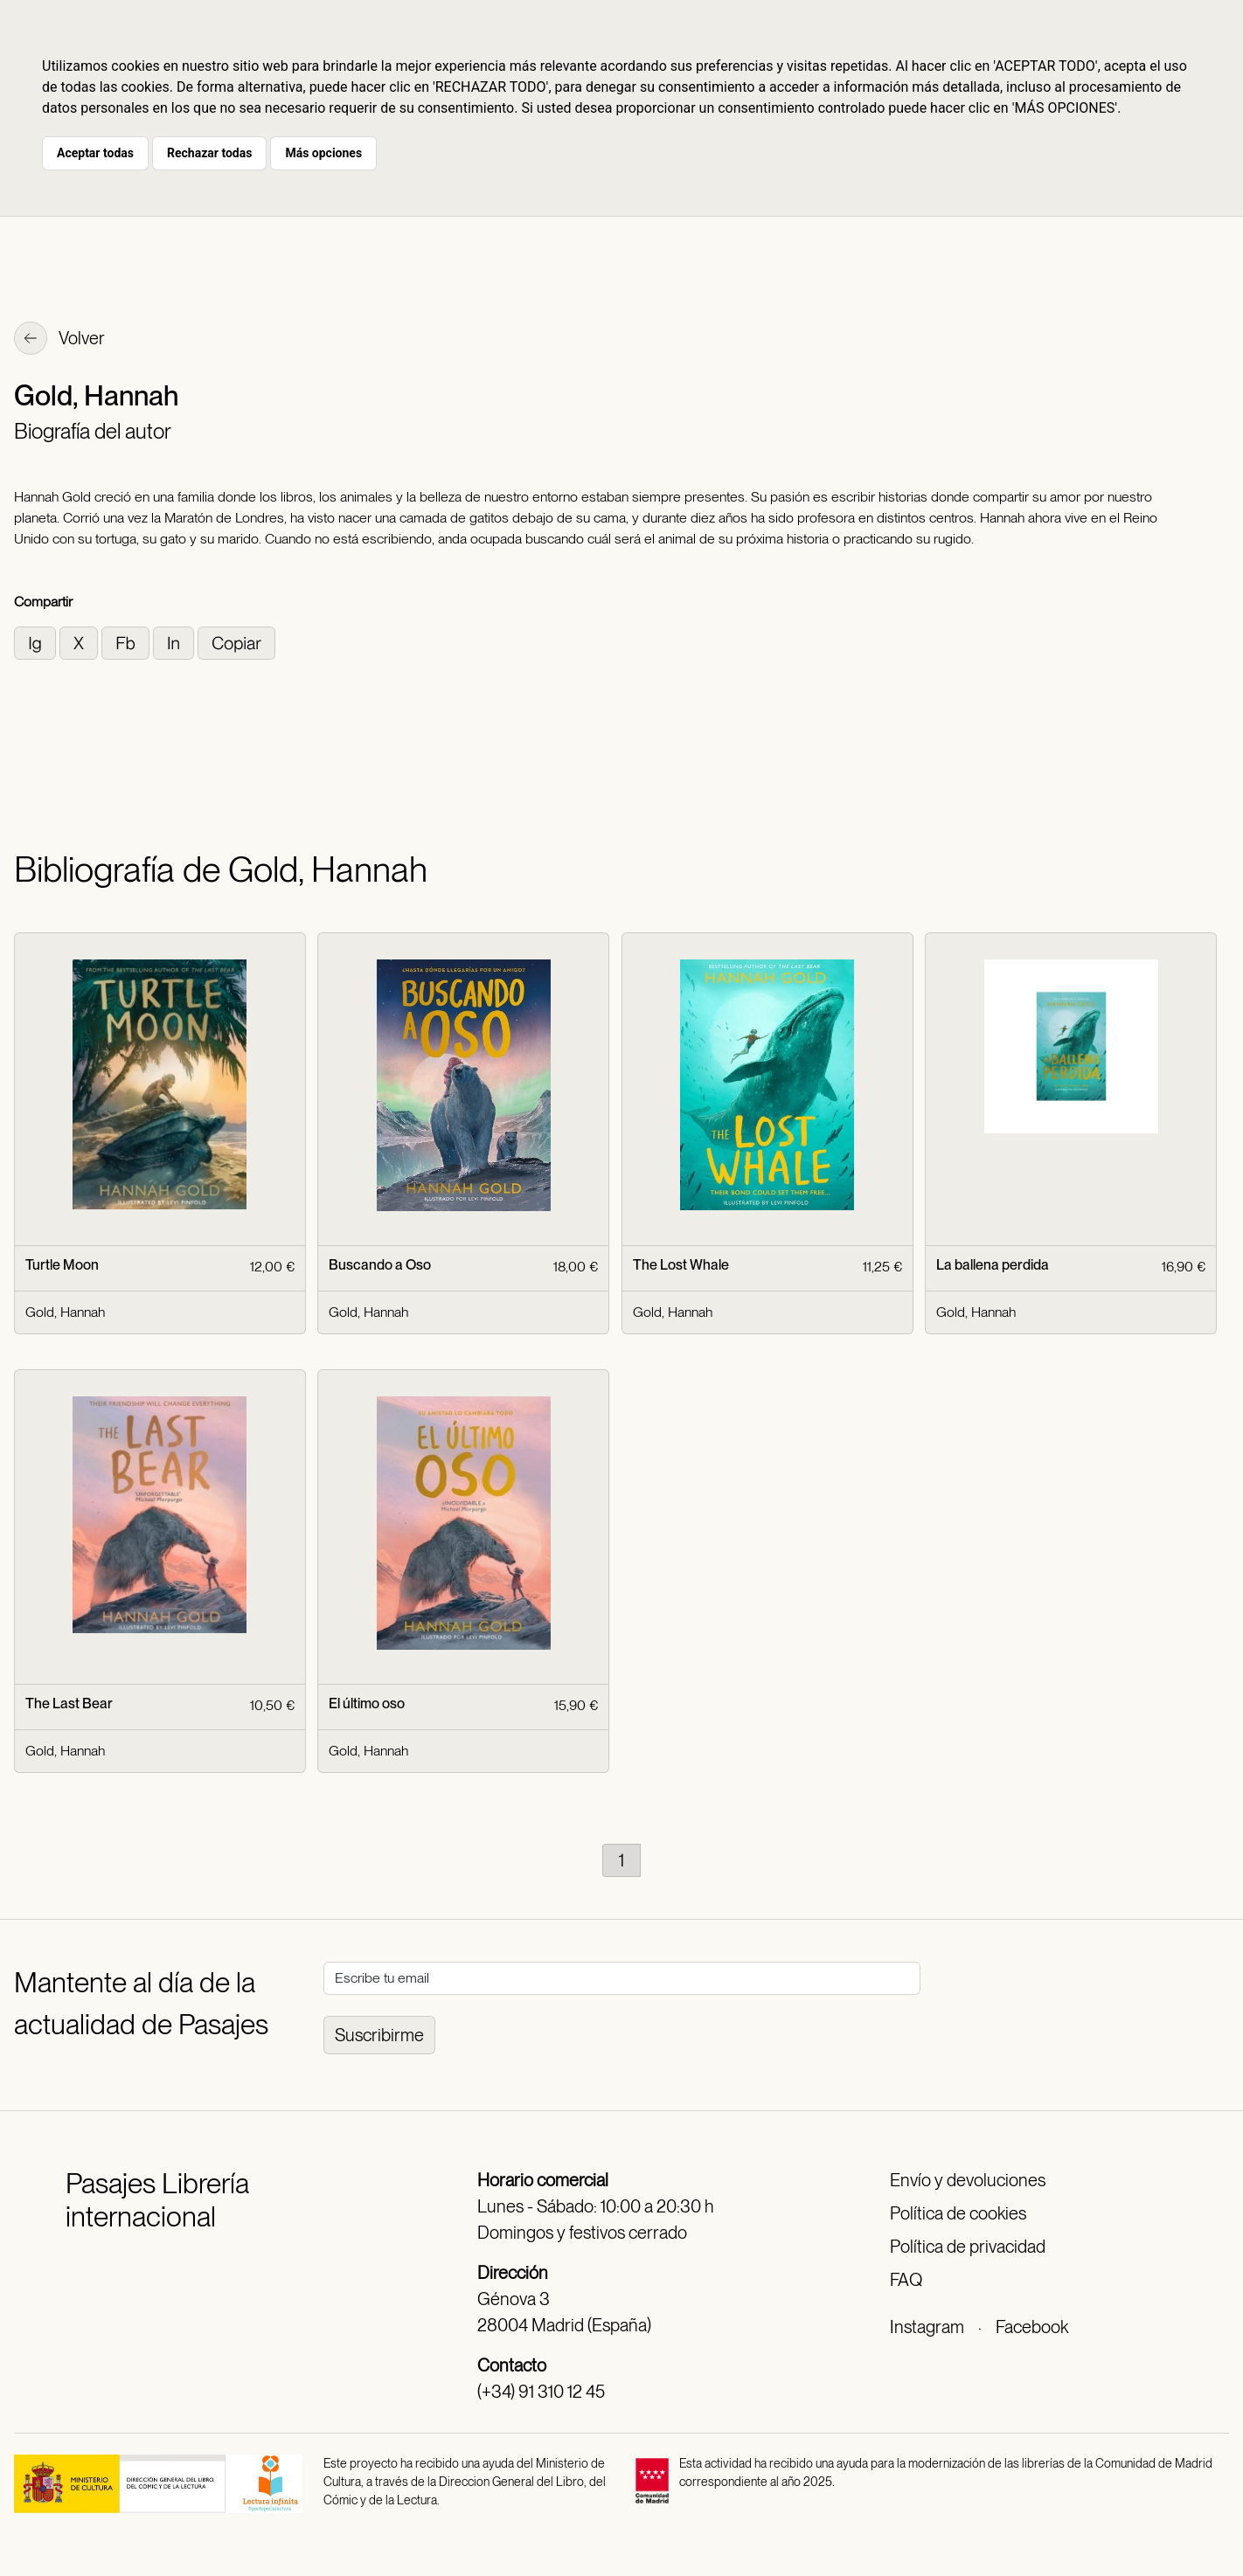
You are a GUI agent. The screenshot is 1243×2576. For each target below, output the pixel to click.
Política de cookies (958, 2213)
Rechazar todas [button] (209, 153)
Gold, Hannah (65, 1312)
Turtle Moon (62, 1265)
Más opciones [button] (323, 153)
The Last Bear (69, 1703)
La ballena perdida (992, 1265)
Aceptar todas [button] (95, 153)
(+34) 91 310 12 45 (541, 2391)
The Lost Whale (681, 1265)
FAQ (906, 2279)
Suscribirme (379, 2035)
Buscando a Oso (380, 1265)
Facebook (1032, 2326)
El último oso (367, 1703)
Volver (59, 340)
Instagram (927, 2326)
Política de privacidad (967, 2246)
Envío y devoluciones (967, 2180)
